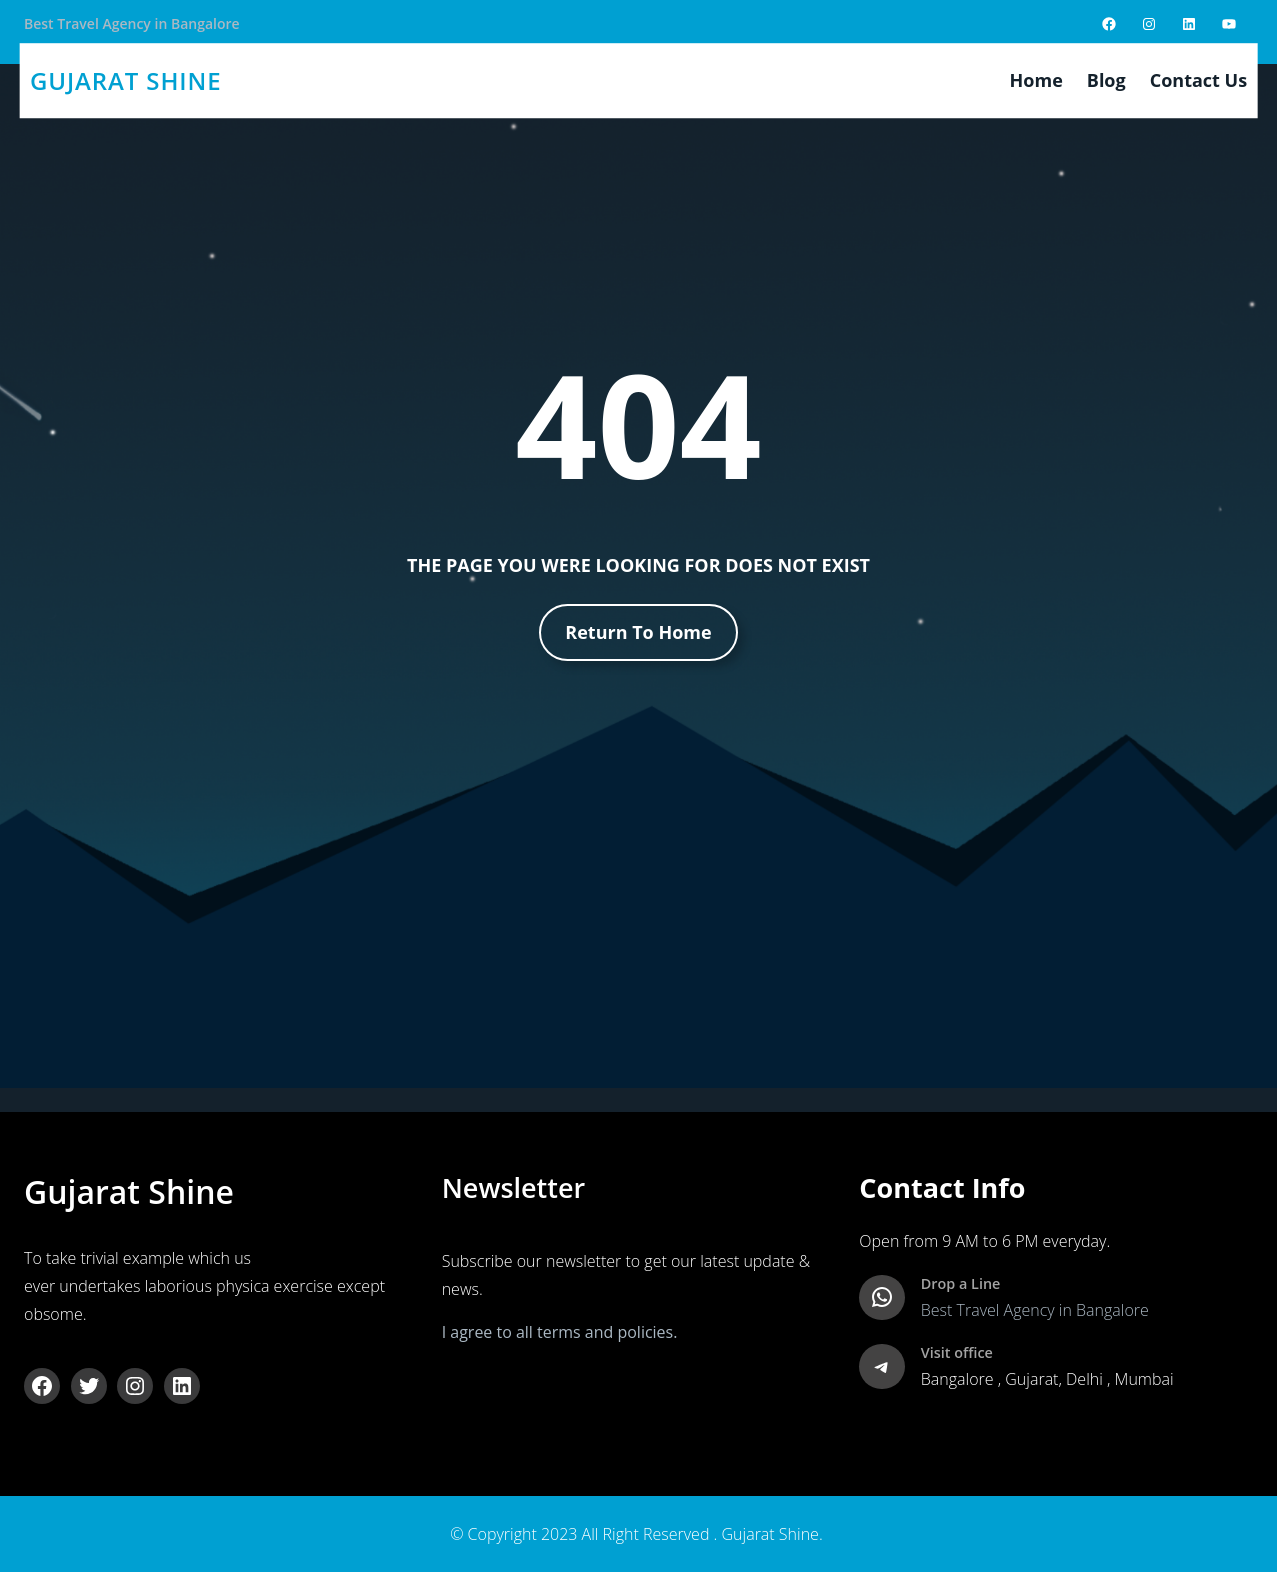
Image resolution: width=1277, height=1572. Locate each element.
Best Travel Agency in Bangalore (132, 23)
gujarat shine (126, 80)
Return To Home (638, 632)
